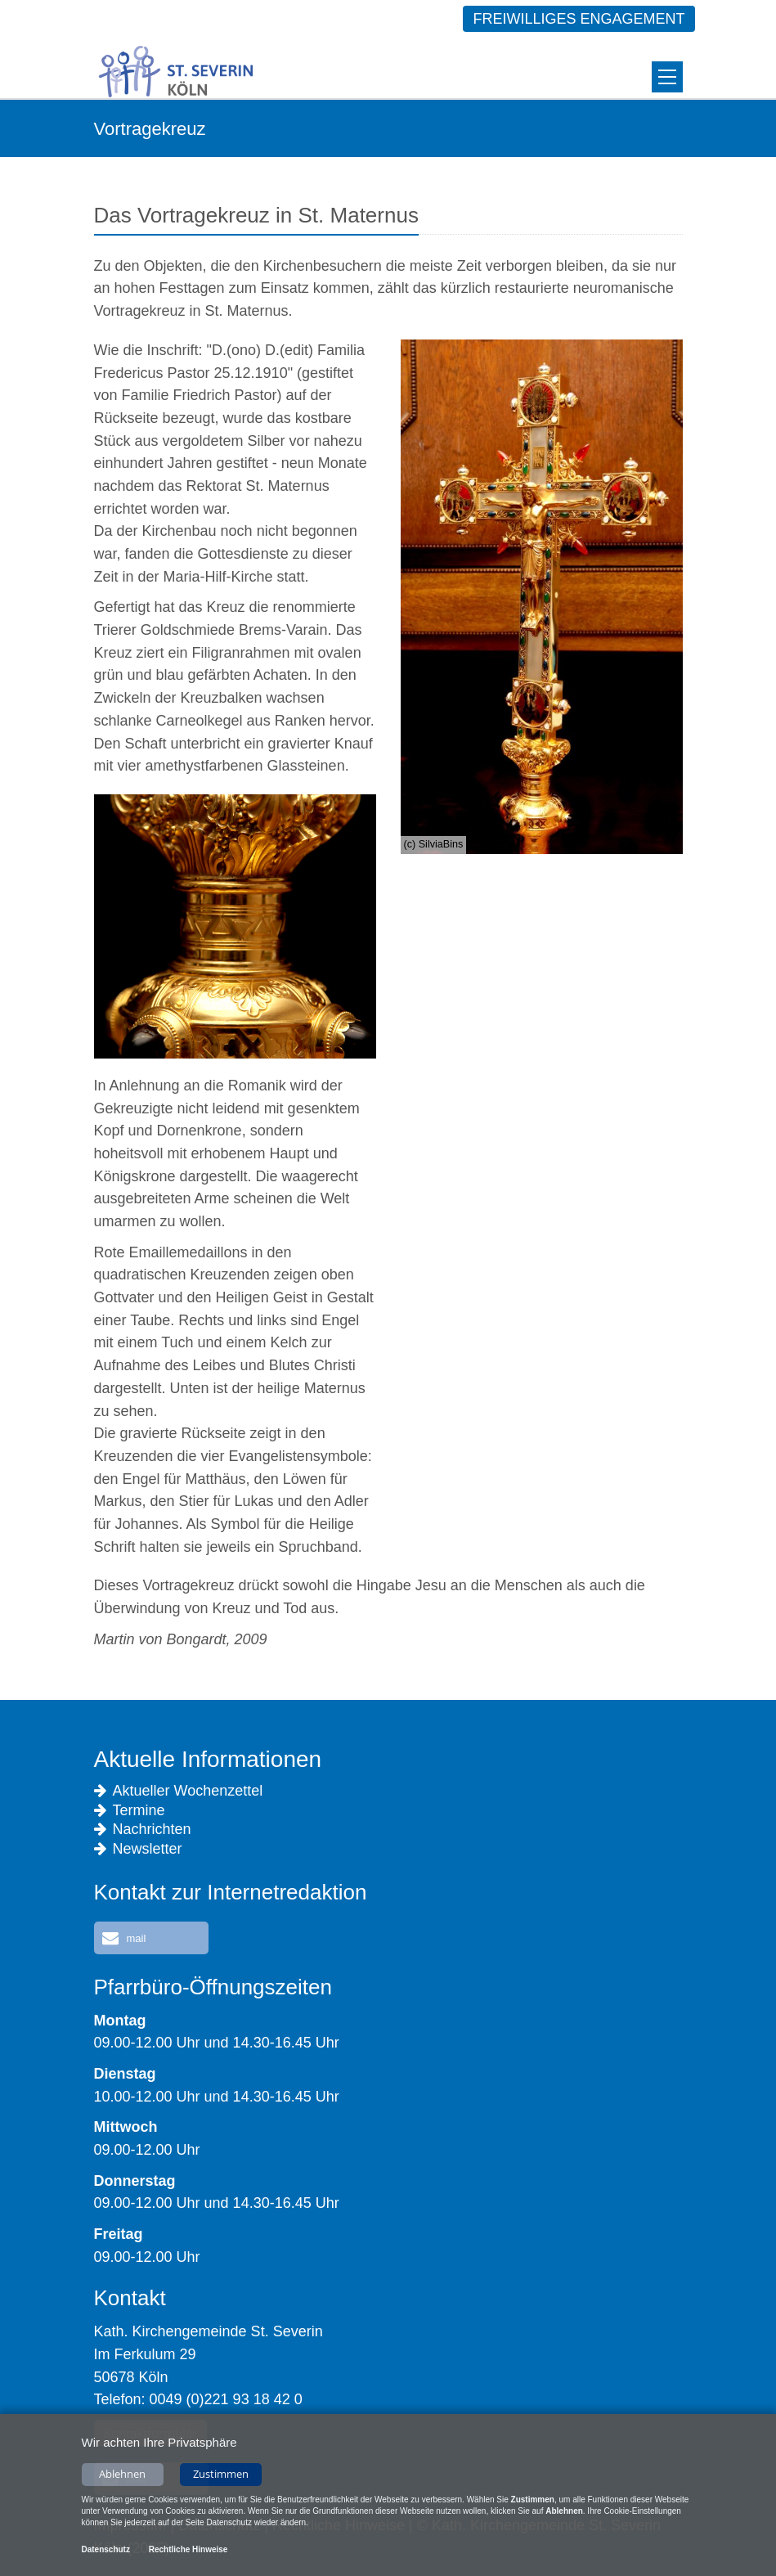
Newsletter (138, 1849)
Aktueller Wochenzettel (178, 1791)
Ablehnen (122, 2477)
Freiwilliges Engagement (578, 19)
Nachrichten (142, 1829)
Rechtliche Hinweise (188, 2552)
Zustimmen (221, 2477)
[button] (151, 1938)
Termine (129, 1810)
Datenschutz (106, 2552)
